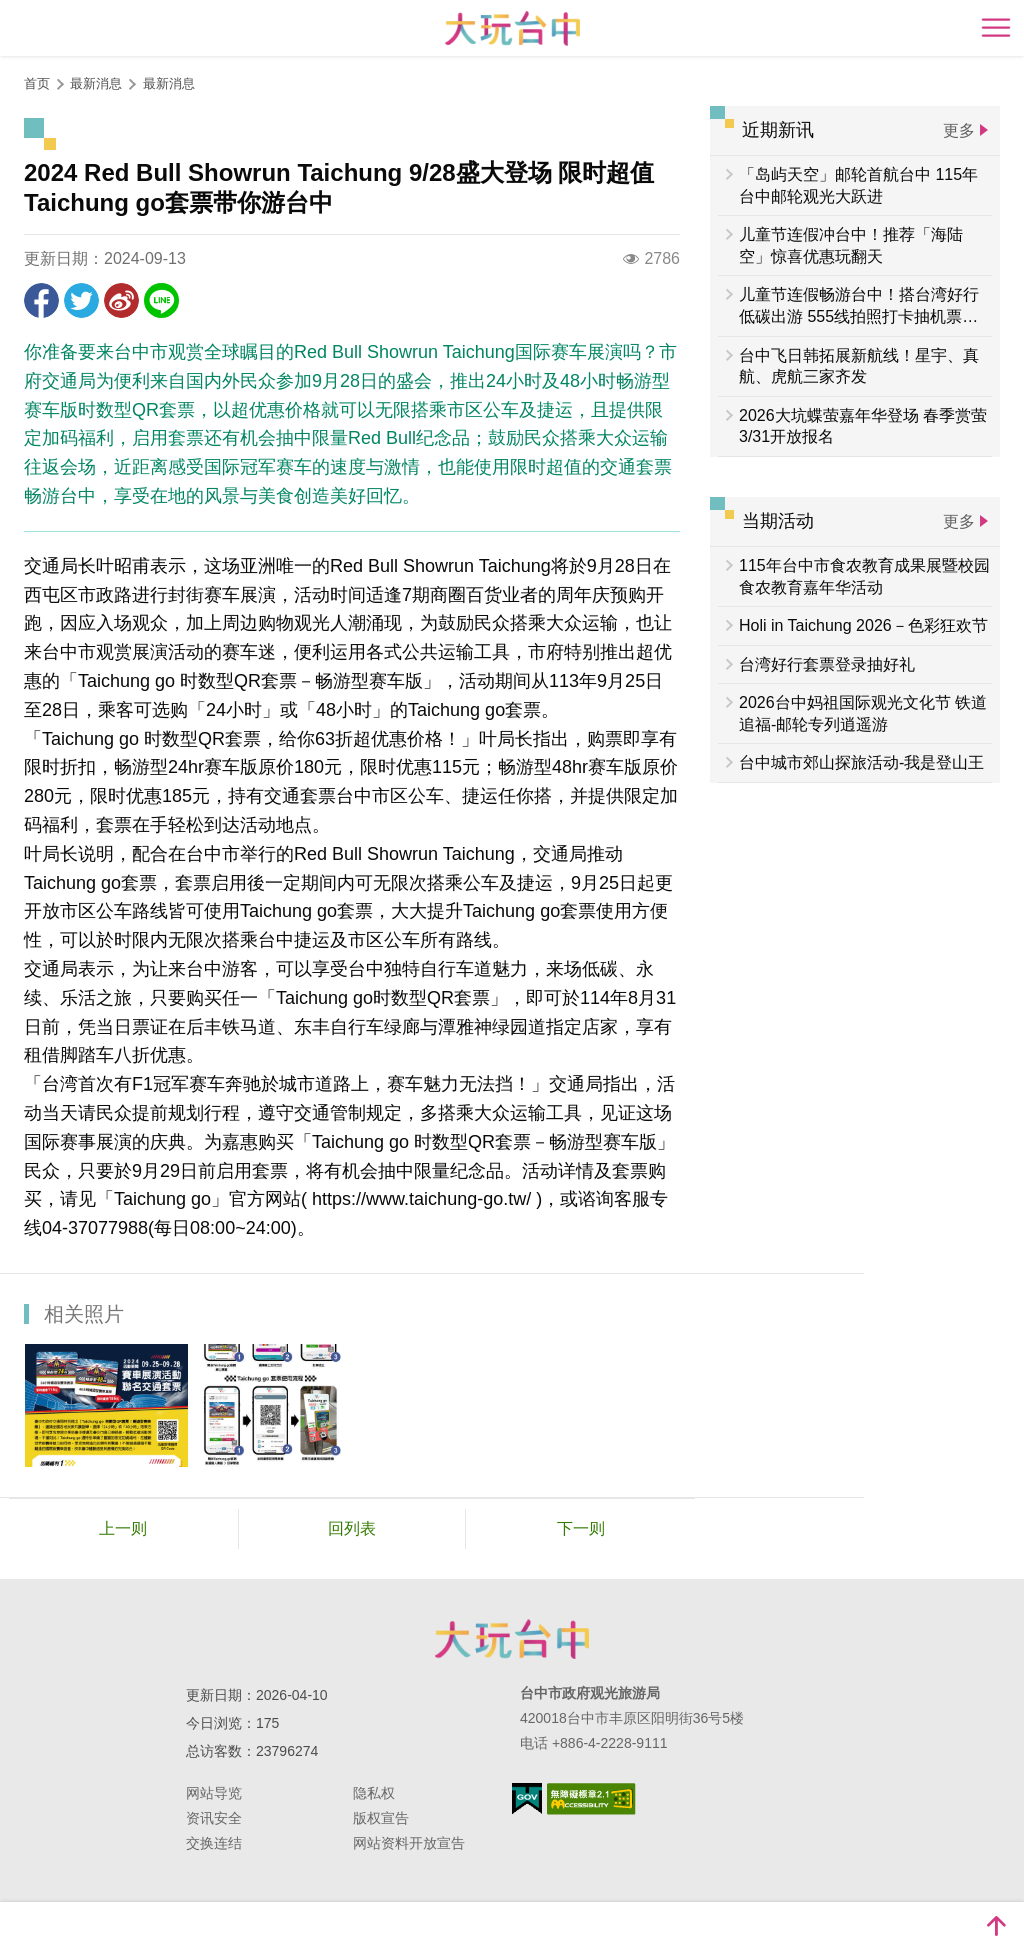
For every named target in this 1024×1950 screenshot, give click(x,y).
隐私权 (374, 1793)
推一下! (81, 300)
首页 (37, 83)
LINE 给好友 (161, 300)
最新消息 (169, 83)
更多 (959, 130)
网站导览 (214, 1793)
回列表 (352, 1528)
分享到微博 (121, 300)
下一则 (581, 1528)
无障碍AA (591, 1799)
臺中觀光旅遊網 (512, 28)
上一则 (123, 1528)
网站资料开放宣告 (409, 1843)
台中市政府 (512, 1639)
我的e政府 (527, 1798)
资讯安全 (214, 1818)
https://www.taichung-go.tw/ (421, 1199)
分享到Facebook (41, 300)
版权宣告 (381, 1818)
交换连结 (214, 1843)
